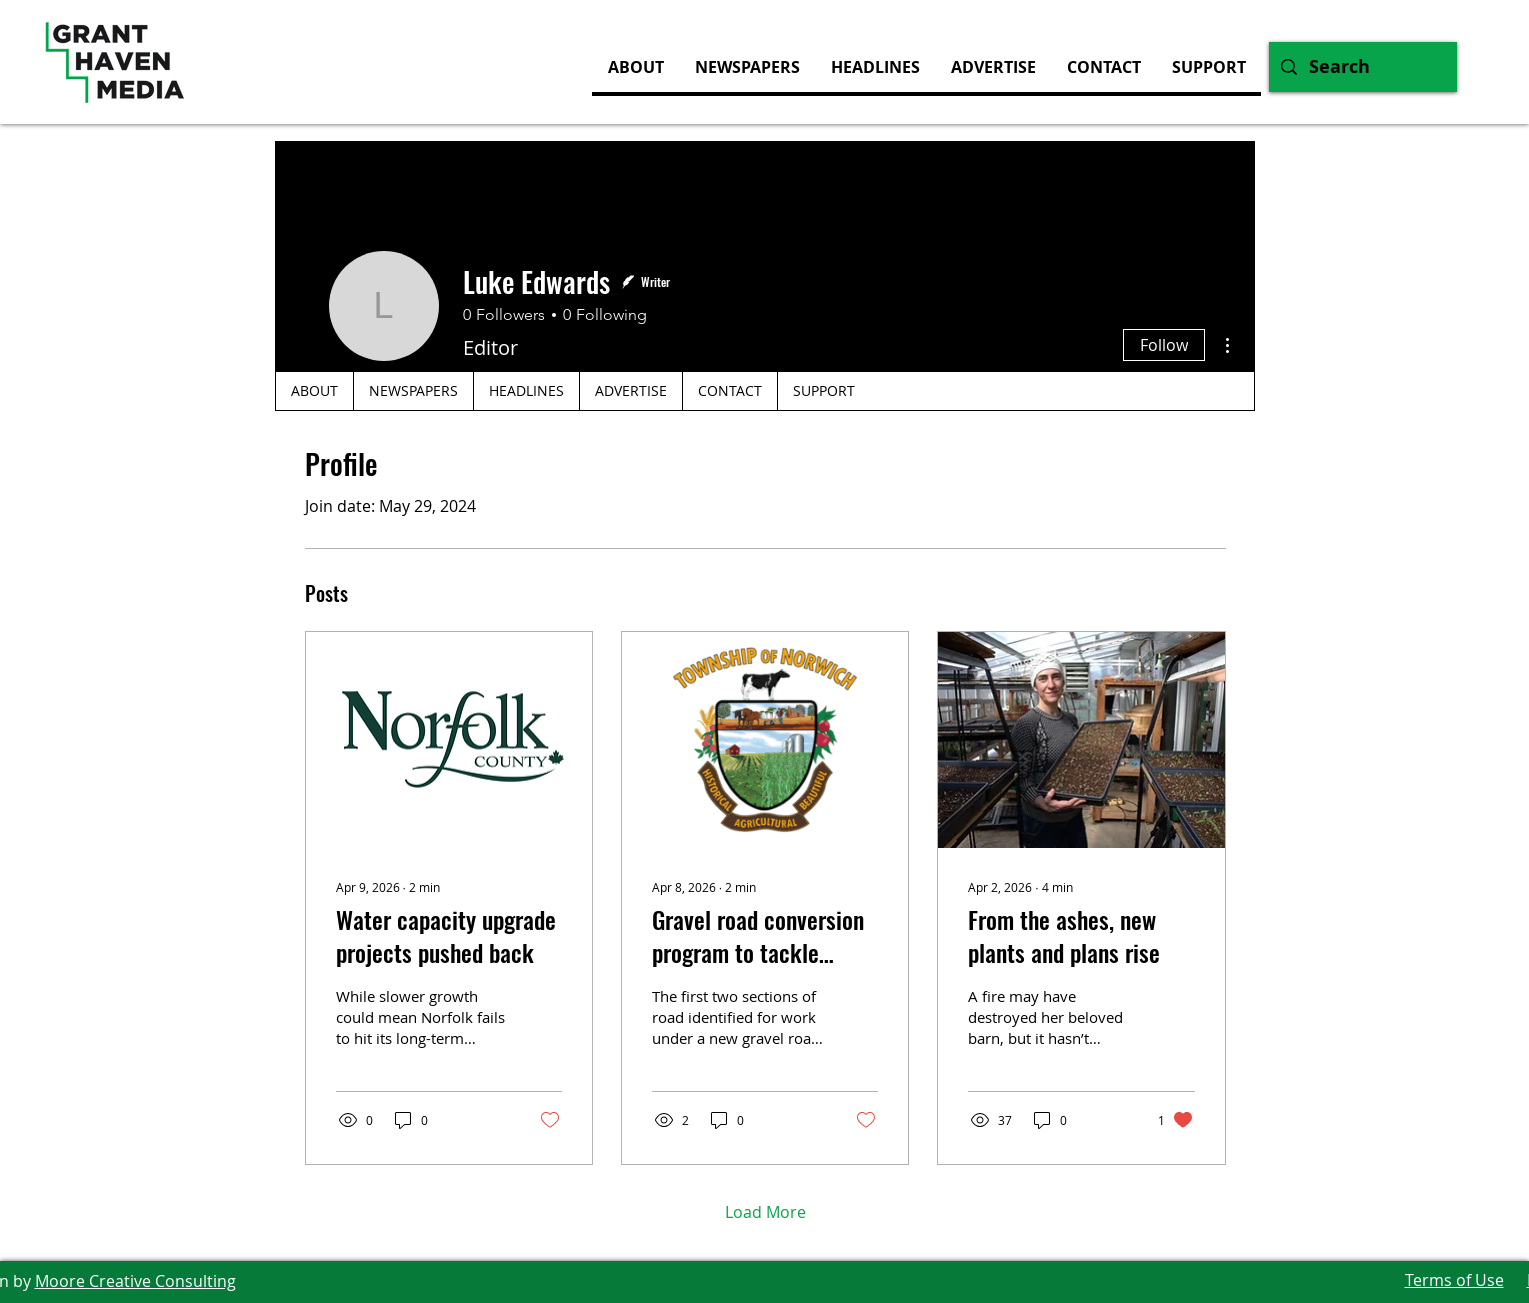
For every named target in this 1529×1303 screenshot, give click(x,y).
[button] (993, 67)
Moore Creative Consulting (135, 1281)
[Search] (1362, 67)
